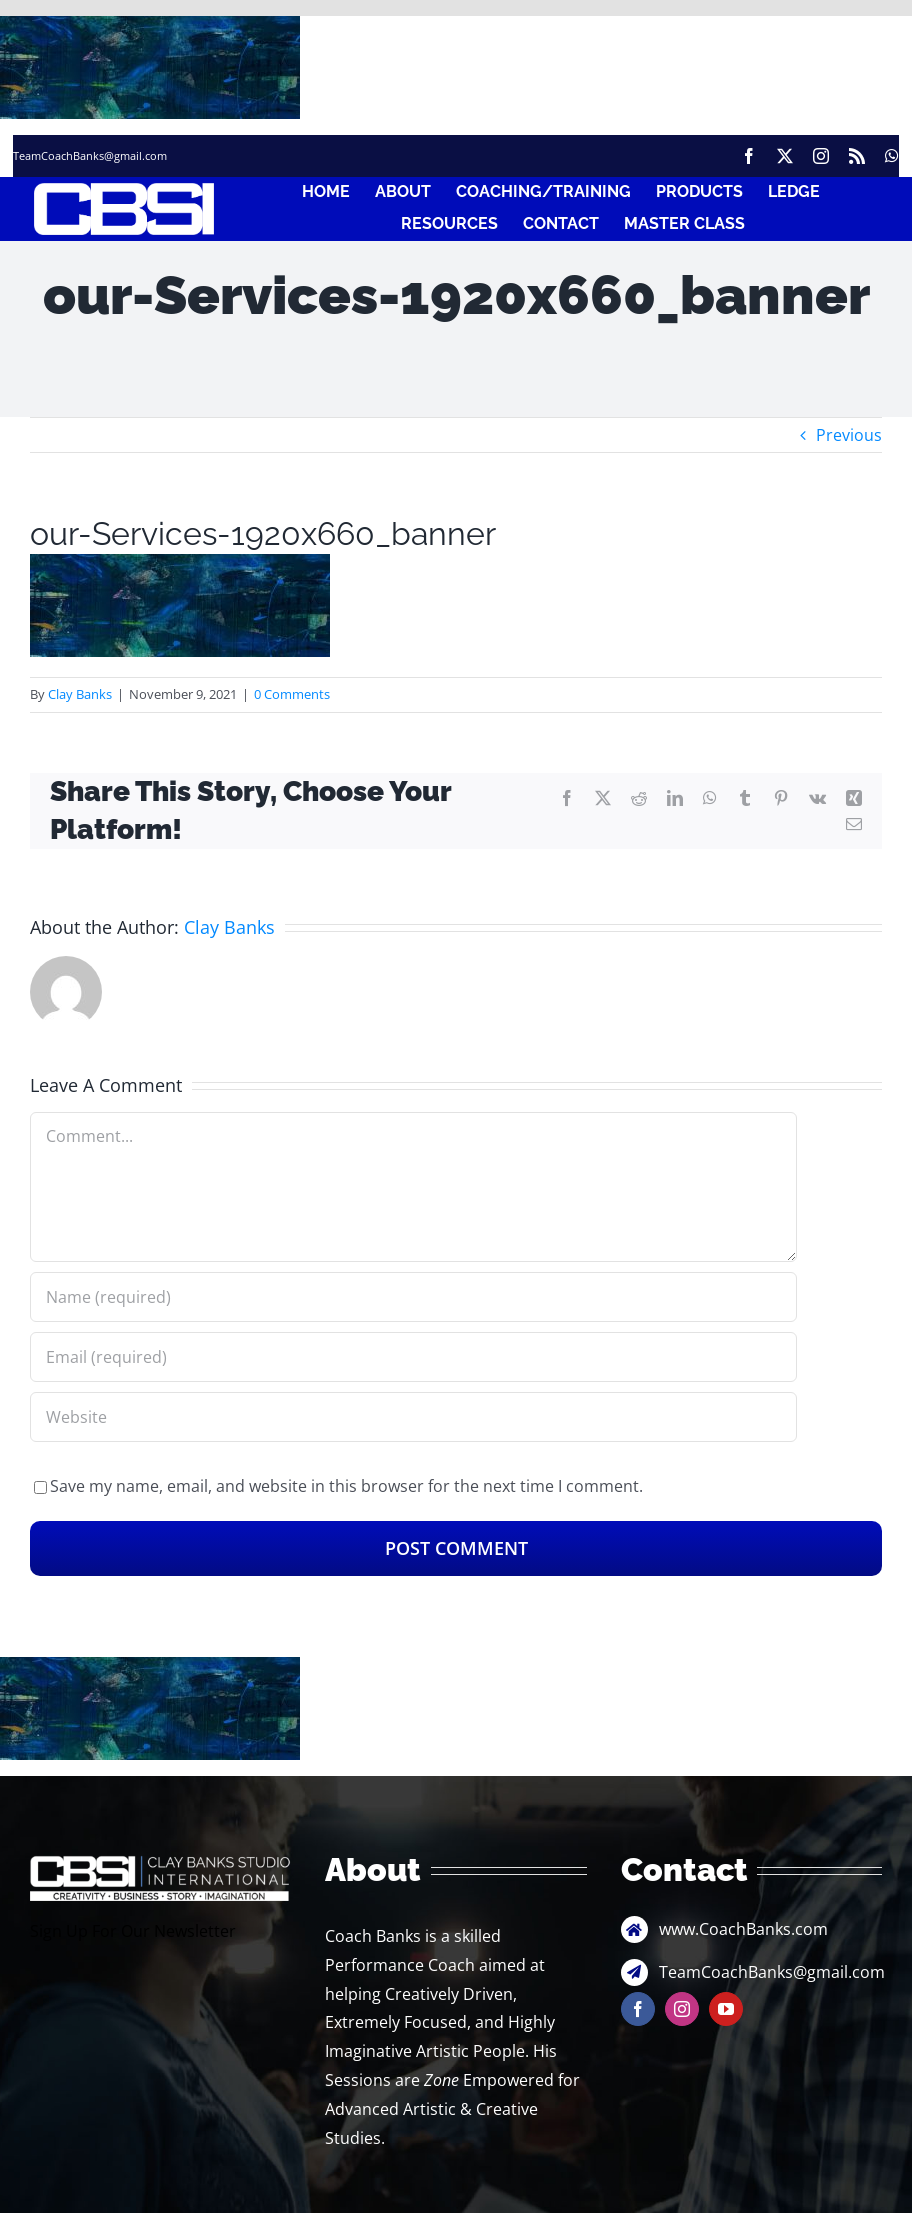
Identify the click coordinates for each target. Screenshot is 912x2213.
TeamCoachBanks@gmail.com (90, 155)
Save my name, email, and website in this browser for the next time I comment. (346, 1486)
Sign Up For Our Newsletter (133, 1931)
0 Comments (292, 694)
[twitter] (785, 156)
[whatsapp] (892, 156)
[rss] (857, 156)
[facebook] (749, 156)
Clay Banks (80, 694)
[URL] (413, 1417)
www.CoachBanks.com (743, 1929)
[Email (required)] (413, 1357)
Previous (849, 435)
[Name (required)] (413, 1297)
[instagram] (821, 156)
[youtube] (726, 2009)
